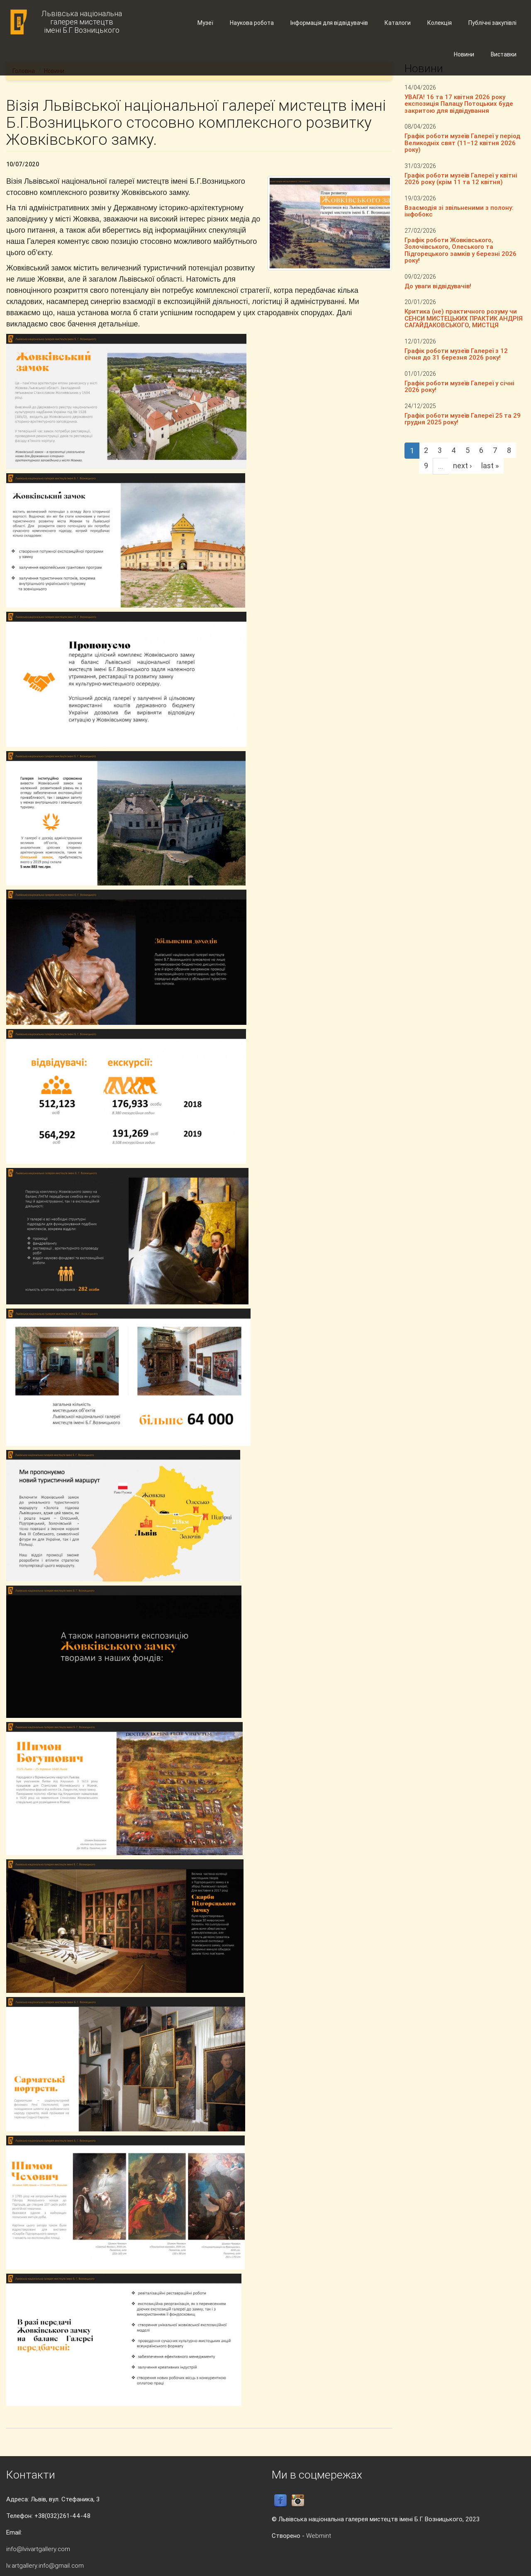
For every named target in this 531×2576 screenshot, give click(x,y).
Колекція (439, 23)
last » (490, 465)
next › (462, 465)
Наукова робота (252, 23)
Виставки (503, 54)
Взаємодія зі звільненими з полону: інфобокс (459, 211)
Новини (464, 54)
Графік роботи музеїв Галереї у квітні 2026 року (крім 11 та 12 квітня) (460, 178)
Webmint (318, 2536)
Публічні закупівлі (492, 23)
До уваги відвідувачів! (437, 286)
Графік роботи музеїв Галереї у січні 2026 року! (459, 386)
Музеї (205, 23)
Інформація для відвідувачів (329, 23)
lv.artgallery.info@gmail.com (45, 2565)
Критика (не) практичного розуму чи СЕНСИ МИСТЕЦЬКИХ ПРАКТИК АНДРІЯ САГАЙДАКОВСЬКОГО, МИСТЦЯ (463, 318)
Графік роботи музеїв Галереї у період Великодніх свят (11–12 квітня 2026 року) (462, 142)
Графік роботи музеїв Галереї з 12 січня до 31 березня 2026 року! (456, 354)
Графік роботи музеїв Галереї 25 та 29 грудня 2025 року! (462, 418)
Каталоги (398, 23)
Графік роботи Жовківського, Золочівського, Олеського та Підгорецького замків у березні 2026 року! (460, 250)
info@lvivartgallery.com (38, 2549)
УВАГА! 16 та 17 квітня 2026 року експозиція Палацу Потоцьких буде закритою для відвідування (458, 103)
